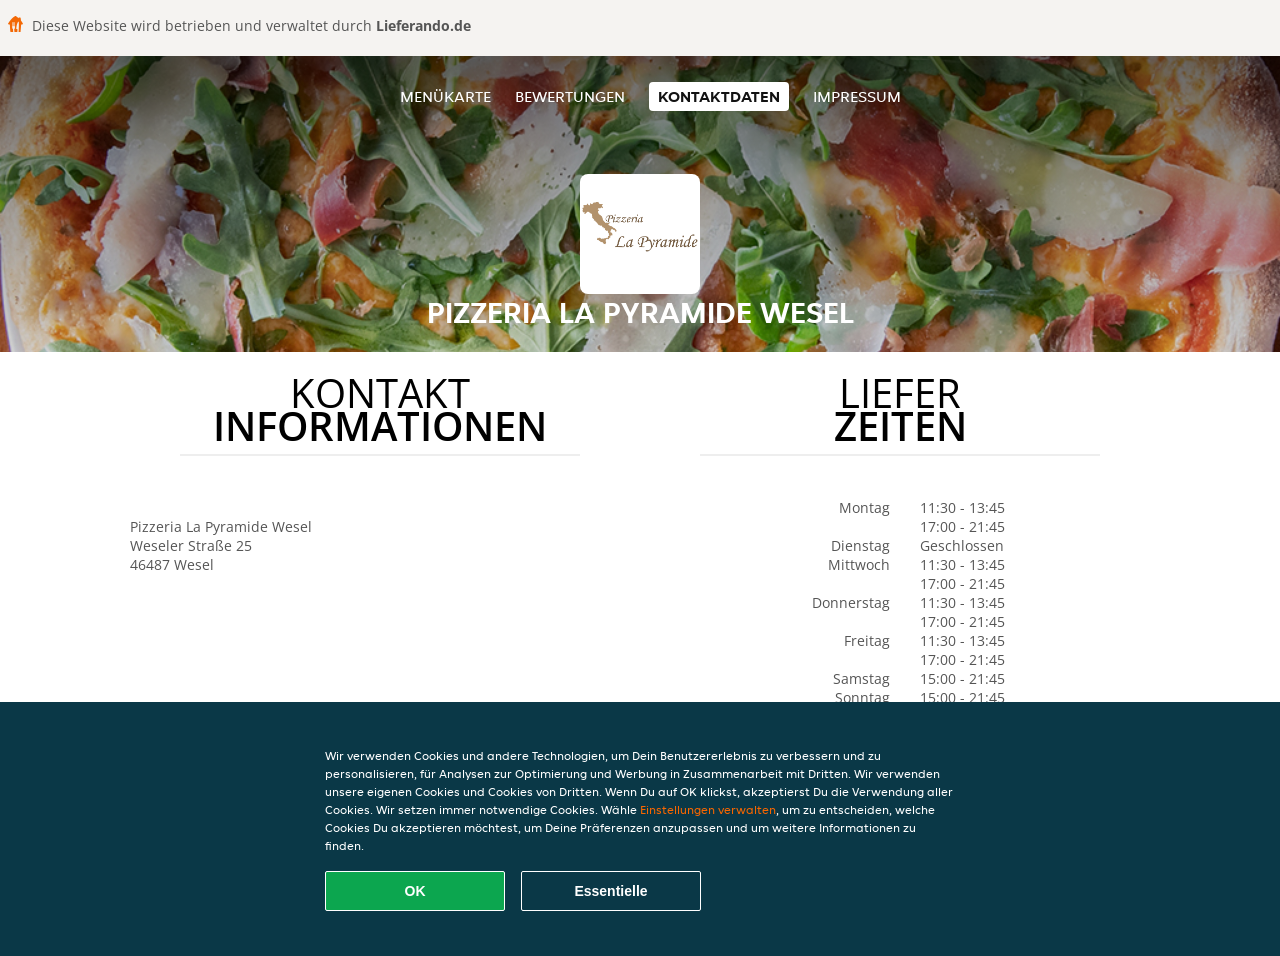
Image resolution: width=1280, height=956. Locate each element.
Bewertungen (570, 96)
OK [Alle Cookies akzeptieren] (415, 891)
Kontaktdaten (719, 96)
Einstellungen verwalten (708, 809)
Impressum (857, 96)
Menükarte (445, 96)
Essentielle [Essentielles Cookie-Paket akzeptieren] (610, 891)
